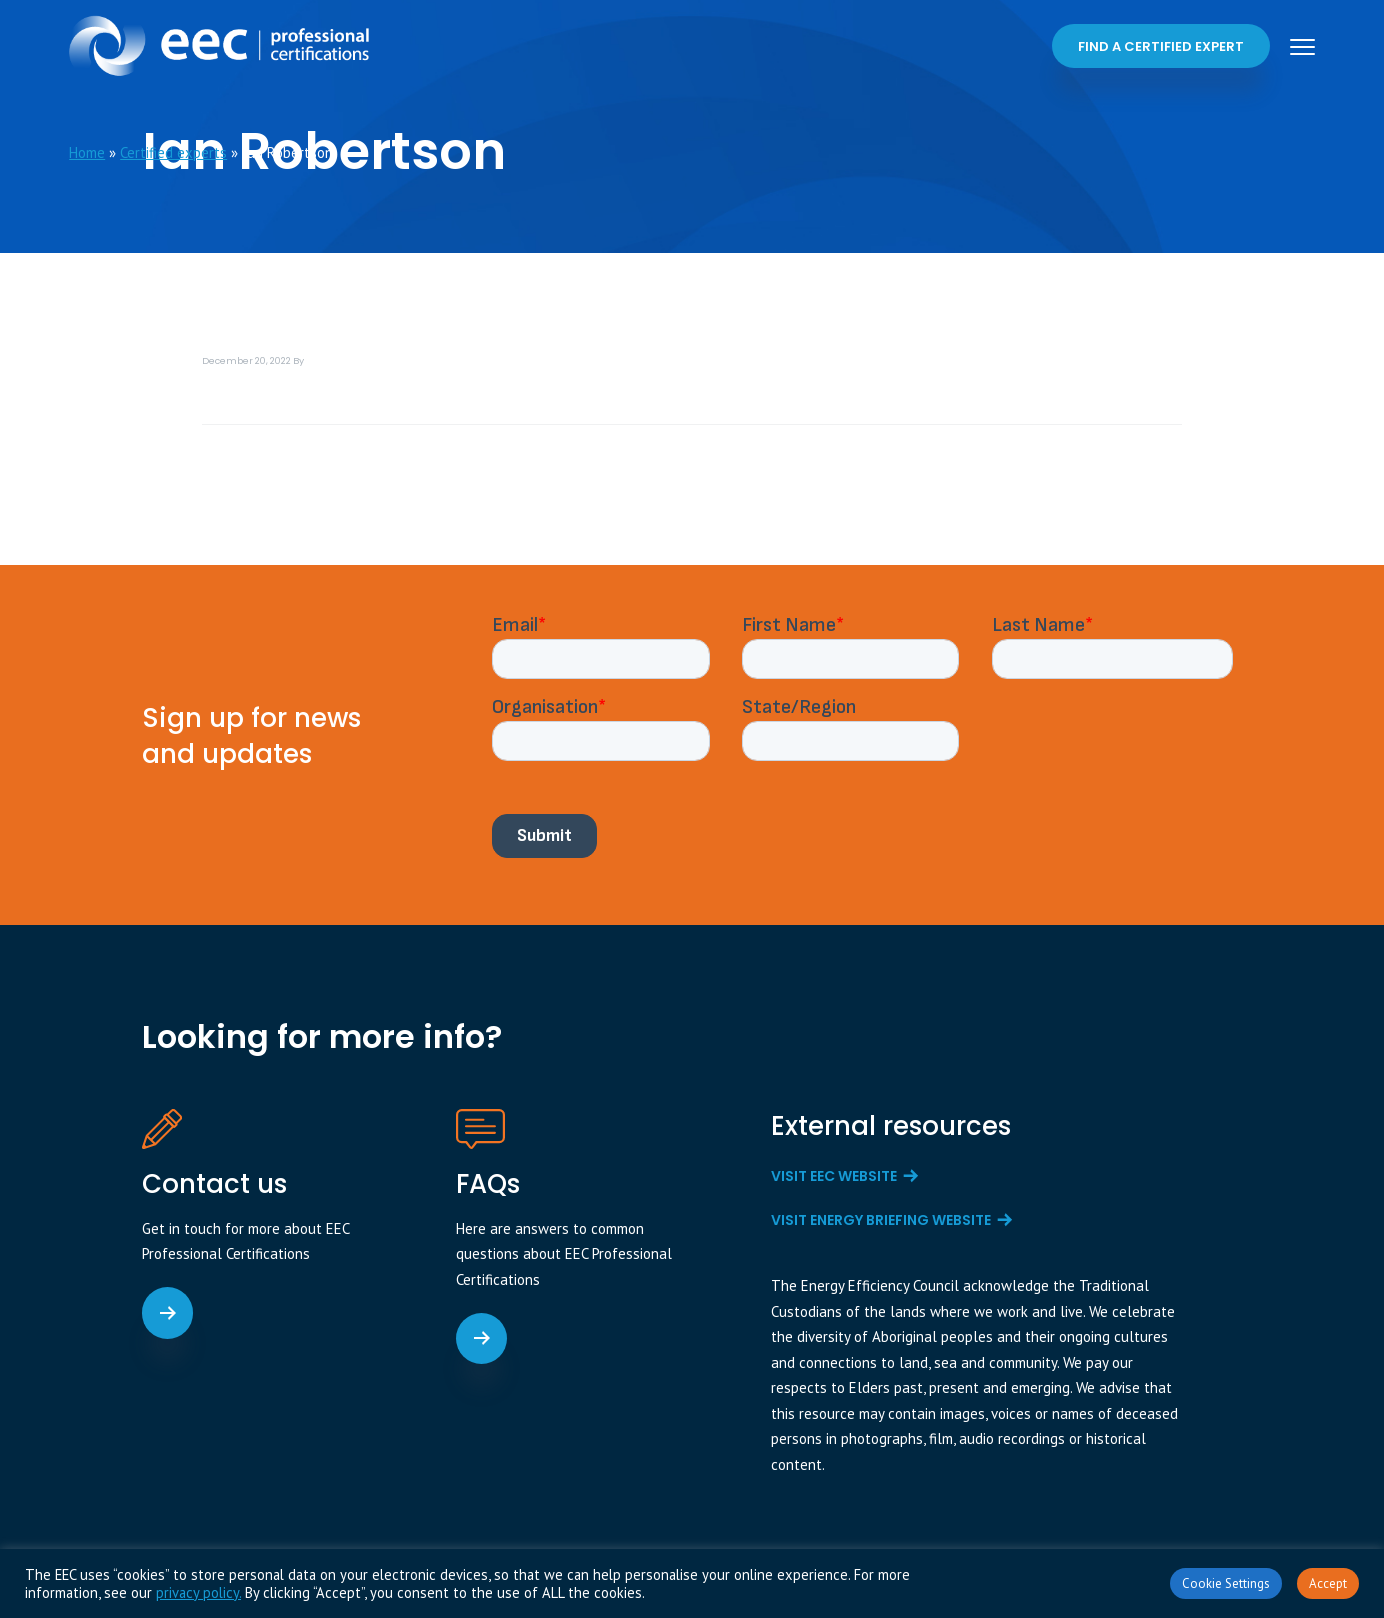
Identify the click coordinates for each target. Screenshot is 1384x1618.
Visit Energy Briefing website (881, 1220)
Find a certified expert (1161, 46)
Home (87, 152)
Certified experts (173, 152)
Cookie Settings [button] (1226, 1583)
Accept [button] (1328, 1583)
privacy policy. (198, 1592)
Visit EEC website (834, 1176)
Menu (1302, 47)
